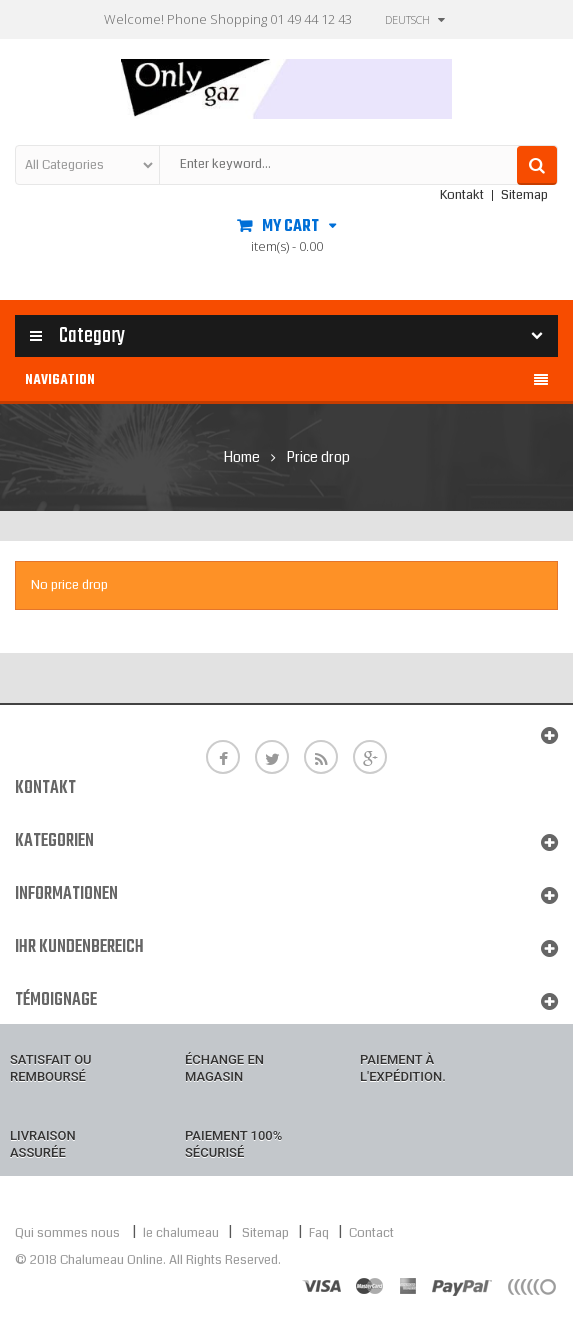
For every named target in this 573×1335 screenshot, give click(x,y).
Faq (319, 1233)
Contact (371, 1233)
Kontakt (462, 195)
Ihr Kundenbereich (79, 947)
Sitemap (524, 195)
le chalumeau (182, 1233)
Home (242, 457)
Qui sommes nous (67, 1233)
